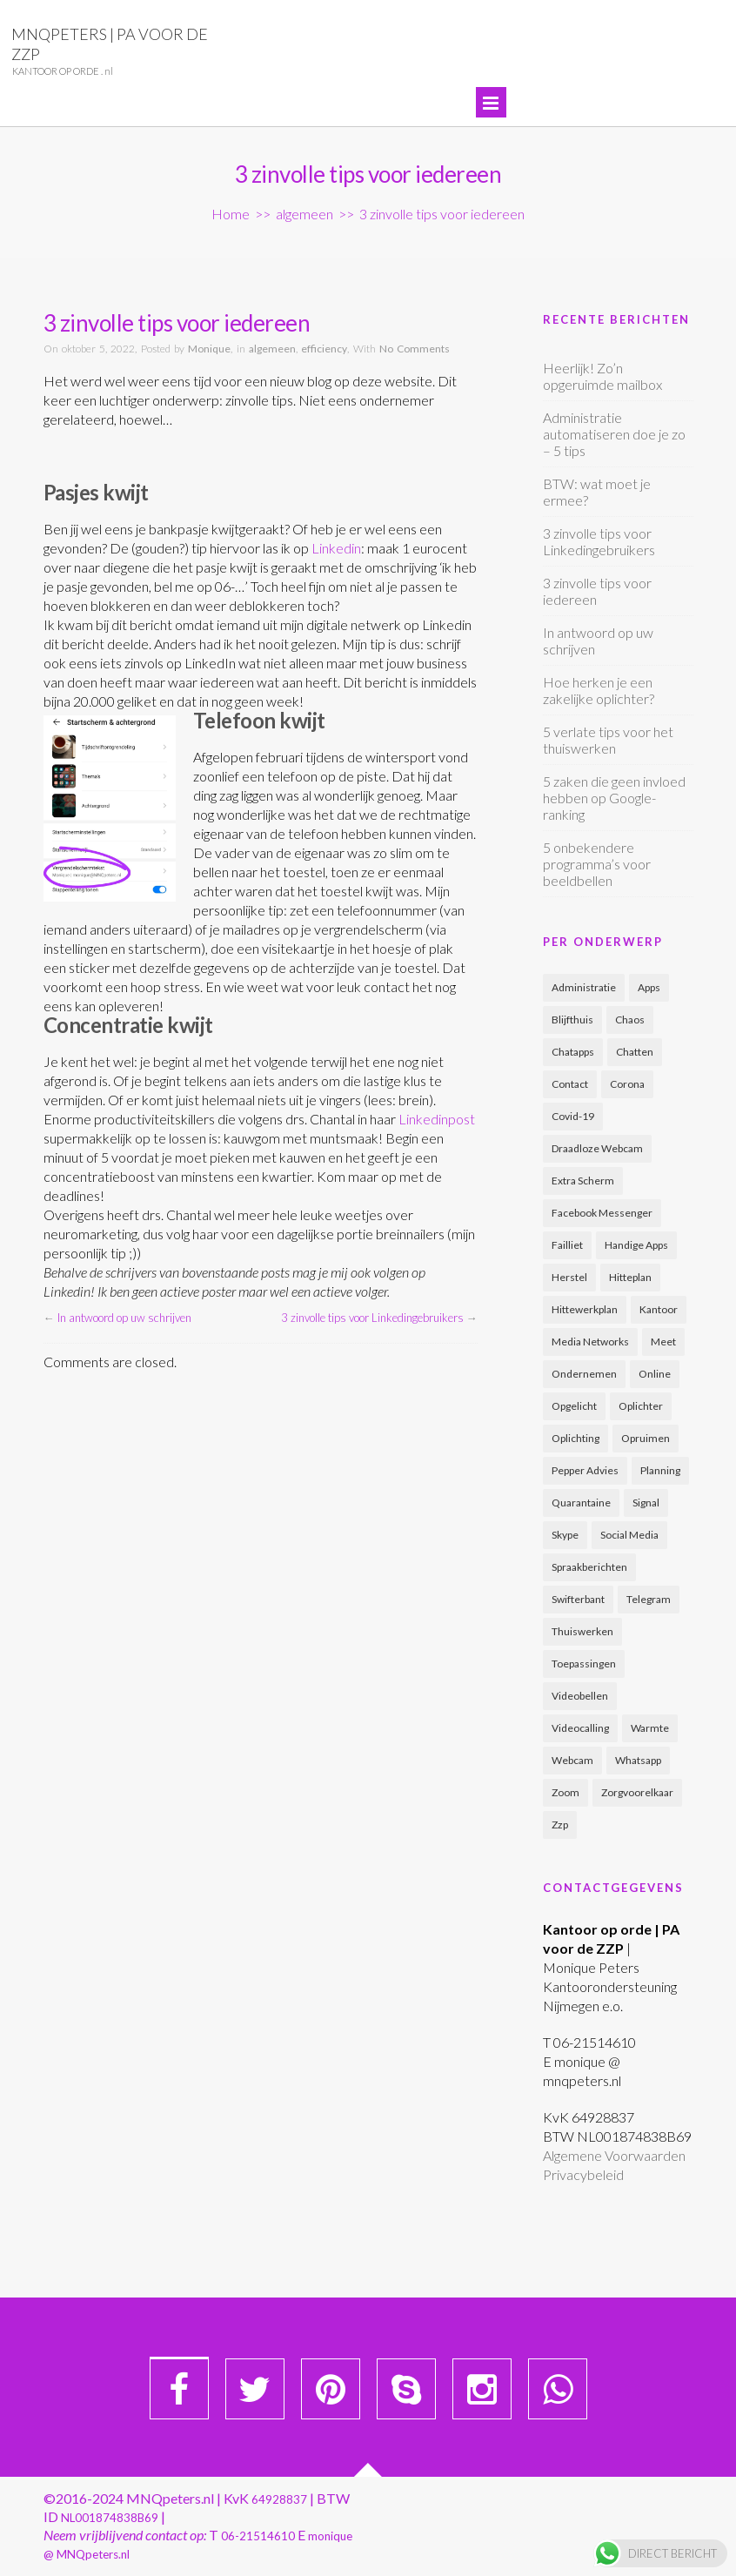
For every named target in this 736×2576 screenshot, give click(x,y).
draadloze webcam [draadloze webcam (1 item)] (597, 1148)
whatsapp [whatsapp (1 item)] (638, 1760)
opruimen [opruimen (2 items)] (645, 1438)
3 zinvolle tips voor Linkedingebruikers (372, 1318)
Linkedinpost (436, 1118)
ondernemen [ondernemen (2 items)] (584, 1373)
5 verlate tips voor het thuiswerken (608, 739)
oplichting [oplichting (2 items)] (575, 1438)
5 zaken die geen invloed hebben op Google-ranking (614, 797)
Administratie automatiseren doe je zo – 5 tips (614, 434)
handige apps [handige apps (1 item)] (636, 1244)
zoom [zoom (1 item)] (565, 1792)
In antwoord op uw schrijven (124, 1318)
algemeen (304, 213)
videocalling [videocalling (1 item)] (580, 1727)
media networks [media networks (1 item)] (590, 1341)
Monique (209, 348)
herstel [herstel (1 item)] (569, 1277)
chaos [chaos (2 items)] (630, 1019)
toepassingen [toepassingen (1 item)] (584, 1663)
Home (230, 213)
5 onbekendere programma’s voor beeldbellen (597, 864)
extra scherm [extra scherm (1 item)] (583, 1180)
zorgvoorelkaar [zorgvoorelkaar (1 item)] (637, 1792)
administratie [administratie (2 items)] (584, 987)
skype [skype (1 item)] (565, 1534)
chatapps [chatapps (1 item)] (573, 1051)
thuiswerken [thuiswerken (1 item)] (582, 1631)
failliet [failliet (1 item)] (567, 1244)
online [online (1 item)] (655, 1373)
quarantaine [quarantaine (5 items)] (581, 1502)
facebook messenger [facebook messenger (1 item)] (602, 1212)
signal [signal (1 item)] (645, 1502)
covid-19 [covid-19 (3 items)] (573, 1116)
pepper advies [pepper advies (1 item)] (585, 1470)
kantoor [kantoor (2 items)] (658, 1309)
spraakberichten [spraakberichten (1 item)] (589, 1566)
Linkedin (336, 548)
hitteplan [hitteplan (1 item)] (630, 1277)
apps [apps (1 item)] (649, 987)
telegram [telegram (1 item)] (648, 1599)
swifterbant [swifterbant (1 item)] (578, 1599)
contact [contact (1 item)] (570, 1083)
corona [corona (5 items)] (627, 1083)
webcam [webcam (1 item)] (572, 1760)
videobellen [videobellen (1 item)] (580, 1695)
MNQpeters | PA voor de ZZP (109, 44)
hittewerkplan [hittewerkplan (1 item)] (585, 1309)
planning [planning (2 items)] (660, 1470)
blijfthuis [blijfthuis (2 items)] (572, 1019)
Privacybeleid (583, 2174)
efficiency (324, 348)
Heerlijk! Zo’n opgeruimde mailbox (602, 375)
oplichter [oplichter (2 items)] (641, 1405)
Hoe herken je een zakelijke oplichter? (598, 690)
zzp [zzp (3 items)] (560, 1824)
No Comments (414, 348)
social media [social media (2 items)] (629, 1534)
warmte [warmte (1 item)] (650, 1727)
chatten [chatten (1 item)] (634, 1051)
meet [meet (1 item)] (663, 1341)
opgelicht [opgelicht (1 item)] (574, 1405)
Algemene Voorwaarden (614, 2155)
